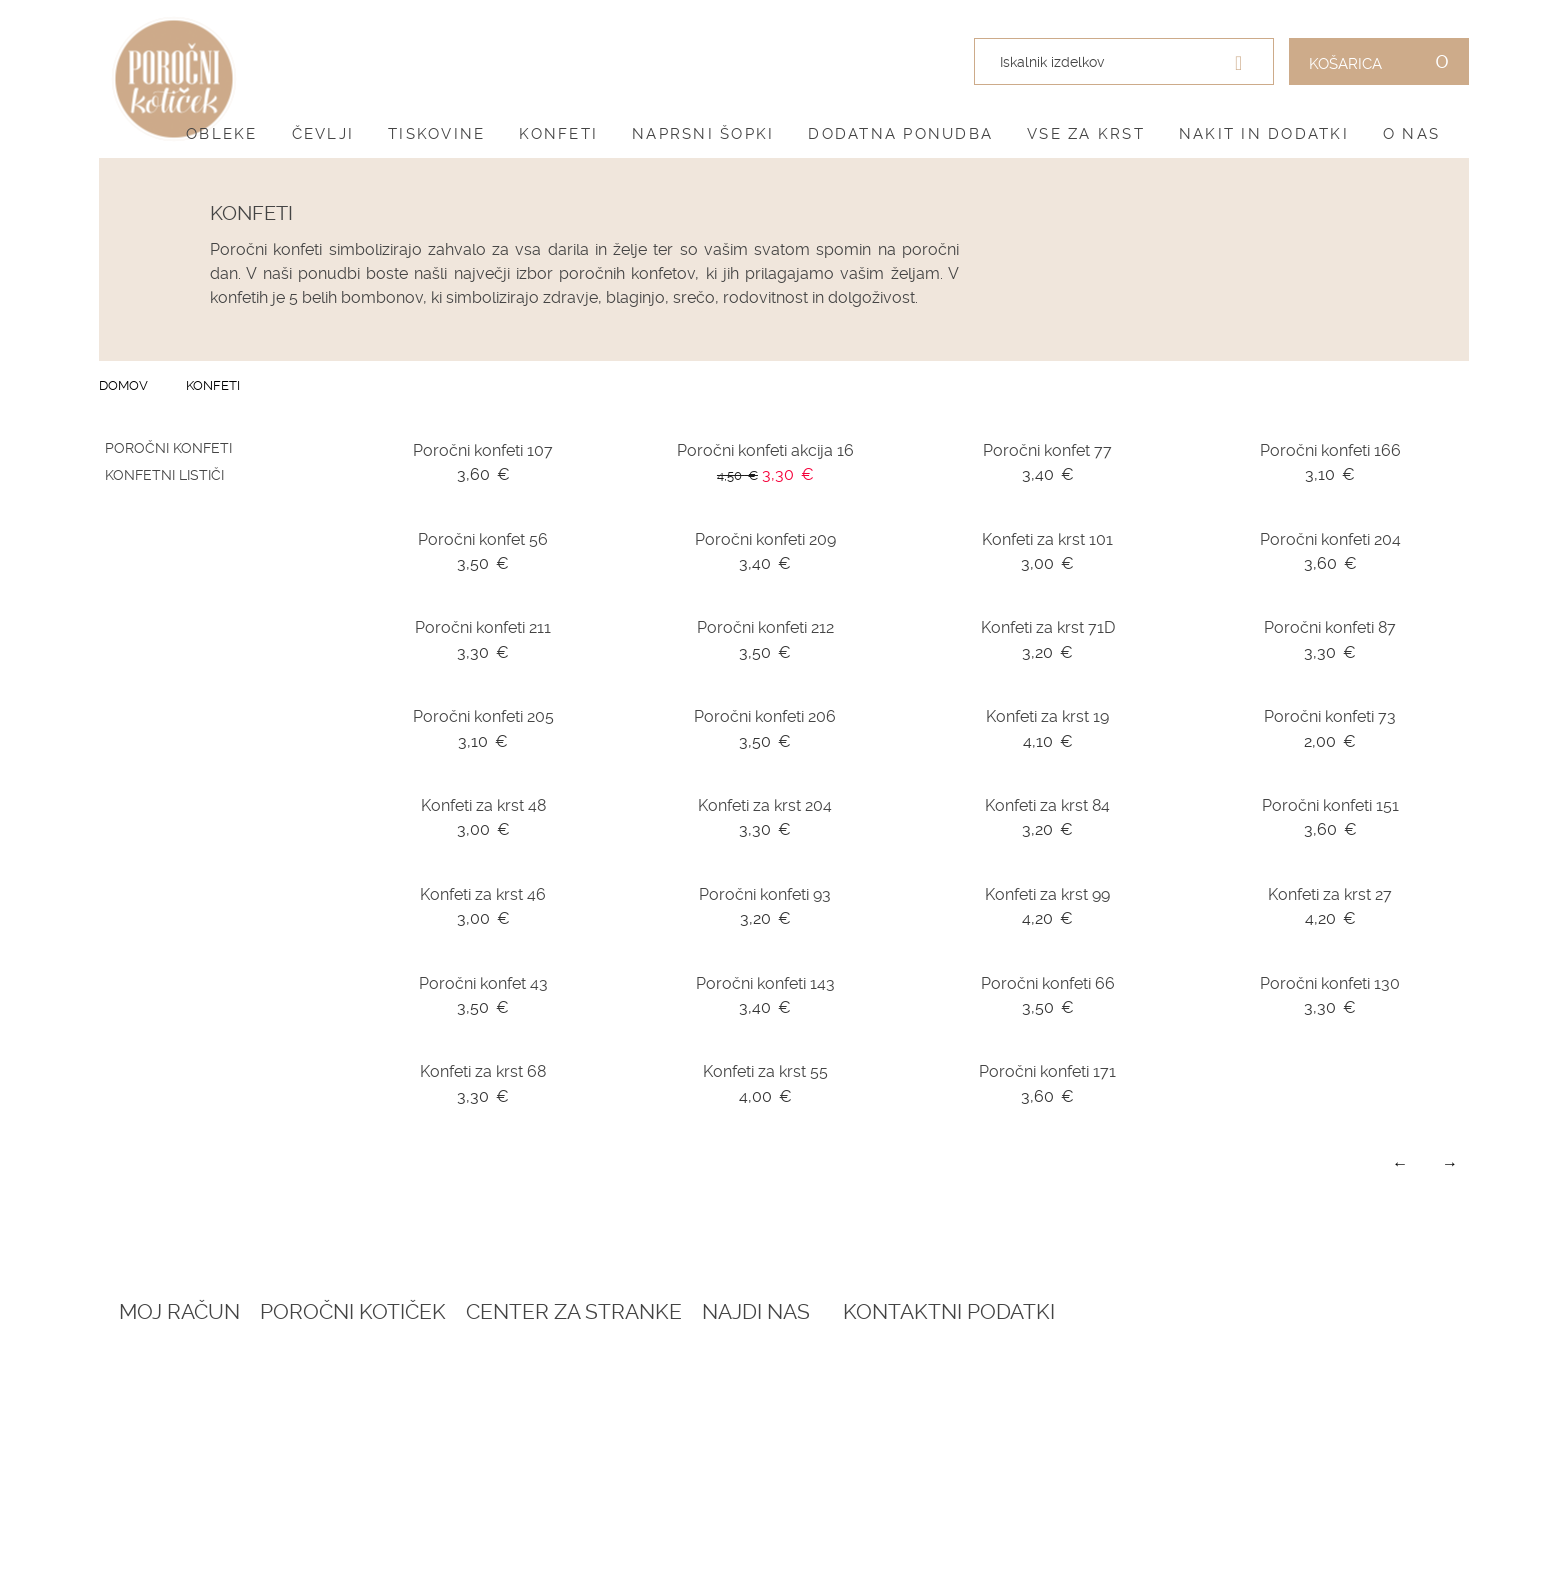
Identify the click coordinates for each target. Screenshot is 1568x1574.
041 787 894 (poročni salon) (1284, 1489)
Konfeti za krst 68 (483, 1071)
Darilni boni (424, 1416)
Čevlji (323, 134)
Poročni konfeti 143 (765, 983)
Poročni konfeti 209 (765, 539)
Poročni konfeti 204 (1330, 539)
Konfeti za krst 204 (765, 805)
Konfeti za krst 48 (483, 805)
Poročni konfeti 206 (765, 716)
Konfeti (558, 134)
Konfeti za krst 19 (1047, 716)
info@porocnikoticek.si (1273, 1513)
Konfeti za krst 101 (1047, 539)
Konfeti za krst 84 (1047, 805)
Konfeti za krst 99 (1047, 894)
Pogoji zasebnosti (711, 1416)
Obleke (222, 134)
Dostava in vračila (712, 1441)
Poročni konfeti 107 (483, 450)
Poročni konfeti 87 (1330, 627)
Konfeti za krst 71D (1048, 627)
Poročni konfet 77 (1047, 450)
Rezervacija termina (458, 1367)
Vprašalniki (423, 1465)
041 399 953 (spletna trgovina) (1256, 1467)
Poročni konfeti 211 (483, 627)
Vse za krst (1086, 134)
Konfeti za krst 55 (765, 1071)
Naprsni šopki (703, 134)
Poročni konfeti (168, 448)
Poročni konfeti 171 (1047, 1071)
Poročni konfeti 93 (765, 894)
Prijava (146, 1367)
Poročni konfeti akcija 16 (765, 450)
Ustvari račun (175, 1392)
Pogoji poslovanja (713, 1392)
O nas (1411, 134)
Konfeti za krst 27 (1330, 894)
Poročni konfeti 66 (1048, 983)
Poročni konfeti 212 (765, 627)
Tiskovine (436, 134)
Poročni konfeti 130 (1330, 983)
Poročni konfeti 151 (1330, 805)
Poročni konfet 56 (483, 539)
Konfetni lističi (164, 475)
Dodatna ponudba (900, 134)
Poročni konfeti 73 (1330, 716)
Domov (123, 385)
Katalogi (411, 1441)
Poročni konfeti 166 (1330, 450)
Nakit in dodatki (1264, 134)
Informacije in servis (721, 1465)
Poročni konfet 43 (483, 983)
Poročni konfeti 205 (483, 716)
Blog (397, 1392)
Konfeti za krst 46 (483, 894)
